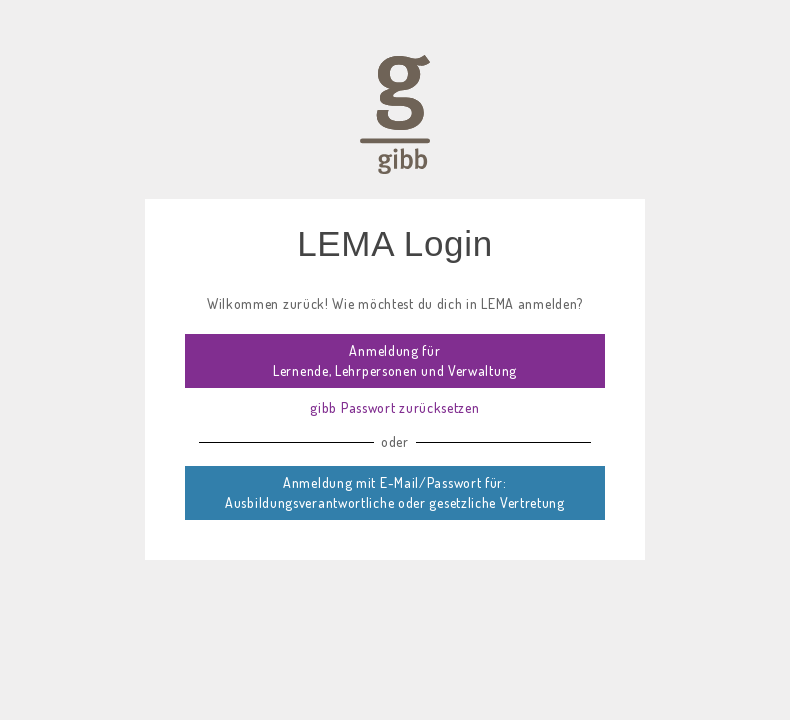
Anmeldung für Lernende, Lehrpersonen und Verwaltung (395, 360)
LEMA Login (395, 243)
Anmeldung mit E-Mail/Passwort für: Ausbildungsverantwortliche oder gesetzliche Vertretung (395, 492)
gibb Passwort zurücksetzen (394, 407)
